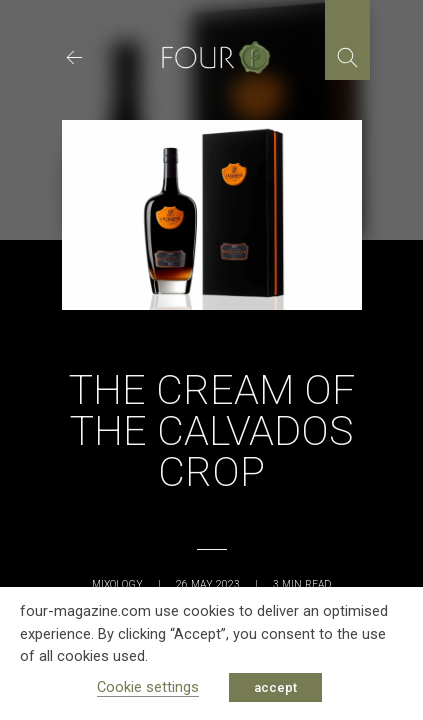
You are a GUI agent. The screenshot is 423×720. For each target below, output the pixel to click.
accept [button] (275, 687)
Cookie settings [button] (148, 687)
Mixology (117, 584)
